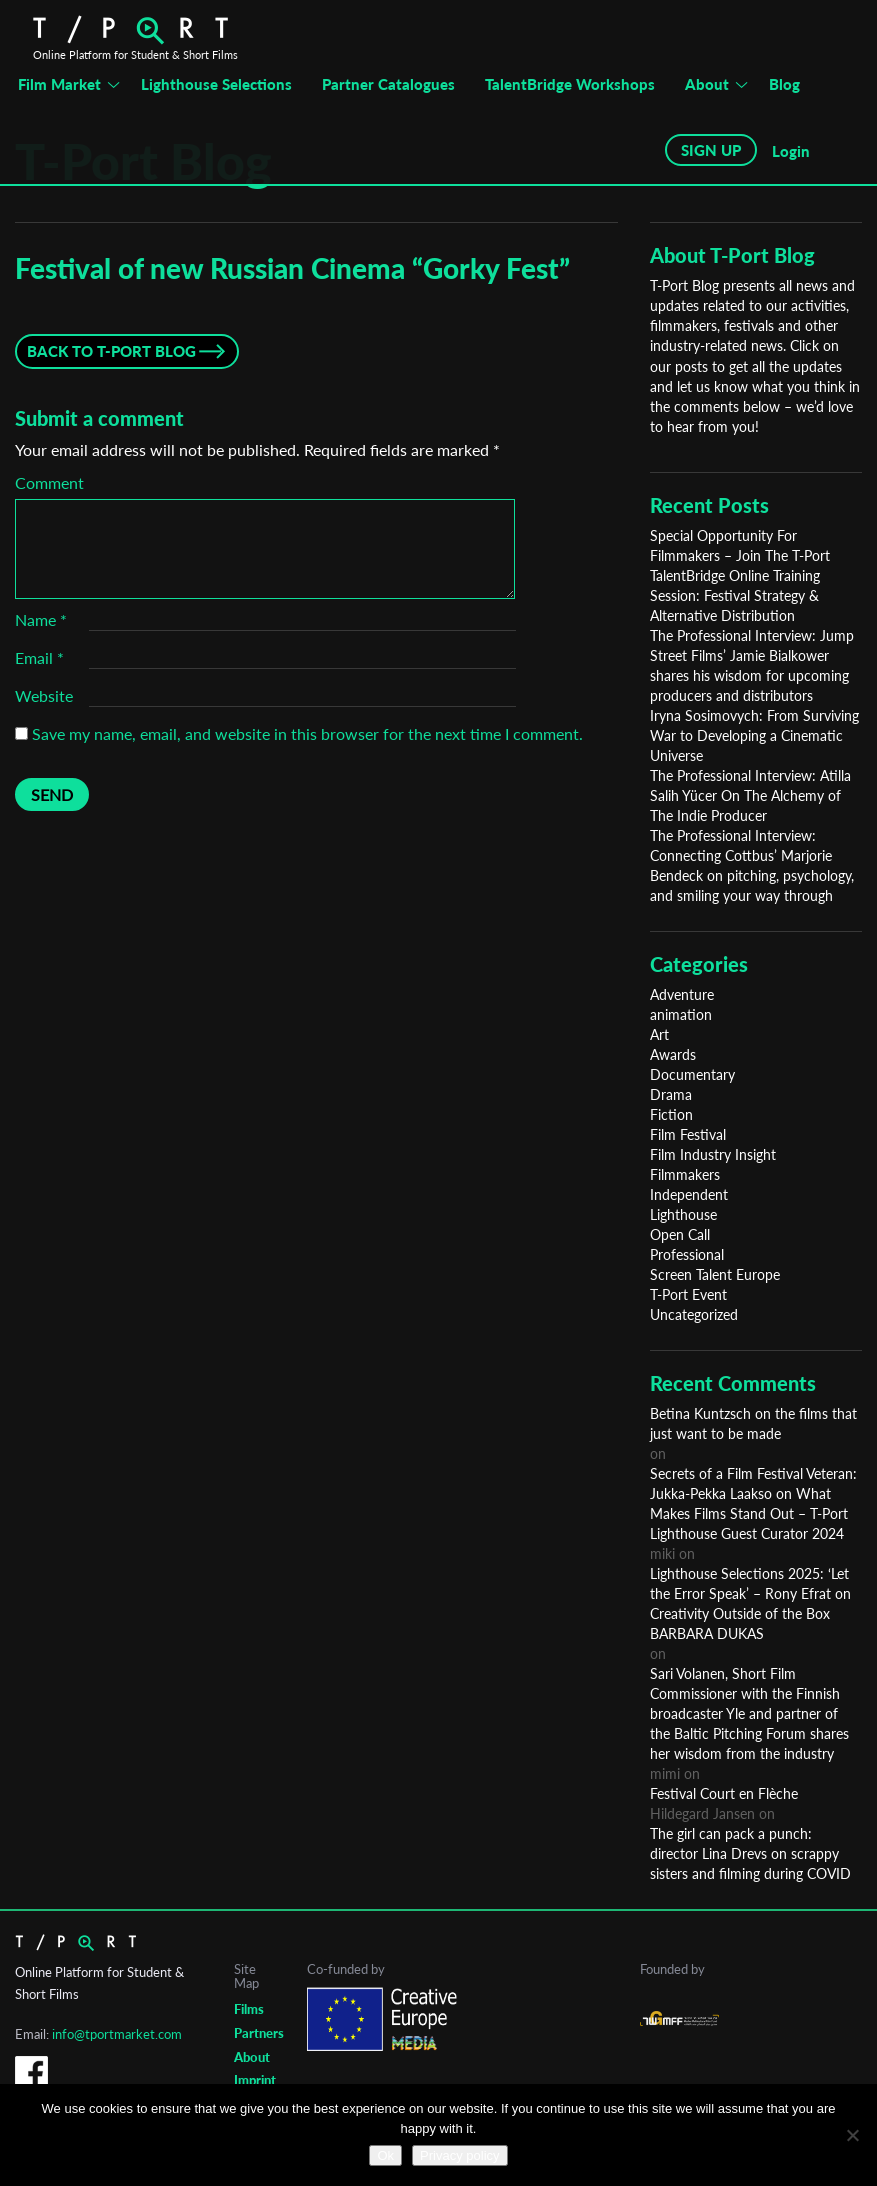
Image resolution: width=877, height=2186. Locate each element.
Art (659, 1034)
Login (791, 151)
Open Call (680, 1234)
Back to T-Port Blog (111, 351)
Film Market (59, 84)
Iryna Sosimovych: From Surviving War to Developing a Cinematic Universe (754, 735)
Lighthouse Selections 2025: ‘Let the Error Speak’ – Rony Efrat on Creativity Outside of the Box (750, 1593)
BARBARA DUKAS (707, 1633)
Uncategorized (694, 1314)
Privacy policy (459, 2155)
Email (39, 657)
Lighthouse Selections (216, 84)
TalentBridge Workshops (570, 84)
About (707, 84)
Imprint (255, 2080)
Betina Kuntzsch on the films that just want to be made (753, 1423)
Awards (673, 1054)
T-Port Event (688, 1294)
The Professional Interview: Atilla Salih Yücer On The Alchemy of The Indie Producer (750, 795)
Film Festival (688, 1134)
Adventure (682, 994)
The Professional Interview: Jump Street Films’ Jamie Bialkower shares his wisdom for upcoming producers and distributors (752, 665)
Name (41, 619)
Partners (259, 2033)
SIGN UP (711, 150)
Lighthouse (683, 1214)
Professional (687, 1254)
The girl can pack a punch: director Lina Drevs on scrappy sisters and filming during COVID (750, 1853)
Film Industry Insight (713, 1154)
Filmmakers (685, 1174)
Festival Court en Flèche (724, 1793)
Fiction (671, 1114)
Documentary (692, 1074)
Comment (49, 482)
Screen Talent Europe (715, 1274)
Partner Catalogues (388, 84)
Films (249, 2009)
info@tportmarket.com (117, 2034)
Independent (689, 1194)
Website (44, 695)
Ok (385, 2155)
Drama (671, 1094)
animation (681, 1014)
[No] (852, 2135)
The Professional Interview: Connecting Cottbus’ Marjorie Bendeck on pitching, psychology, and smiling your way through (752, 865)
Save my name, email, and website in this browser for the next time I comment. (307, 733)
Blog (784, 84)
